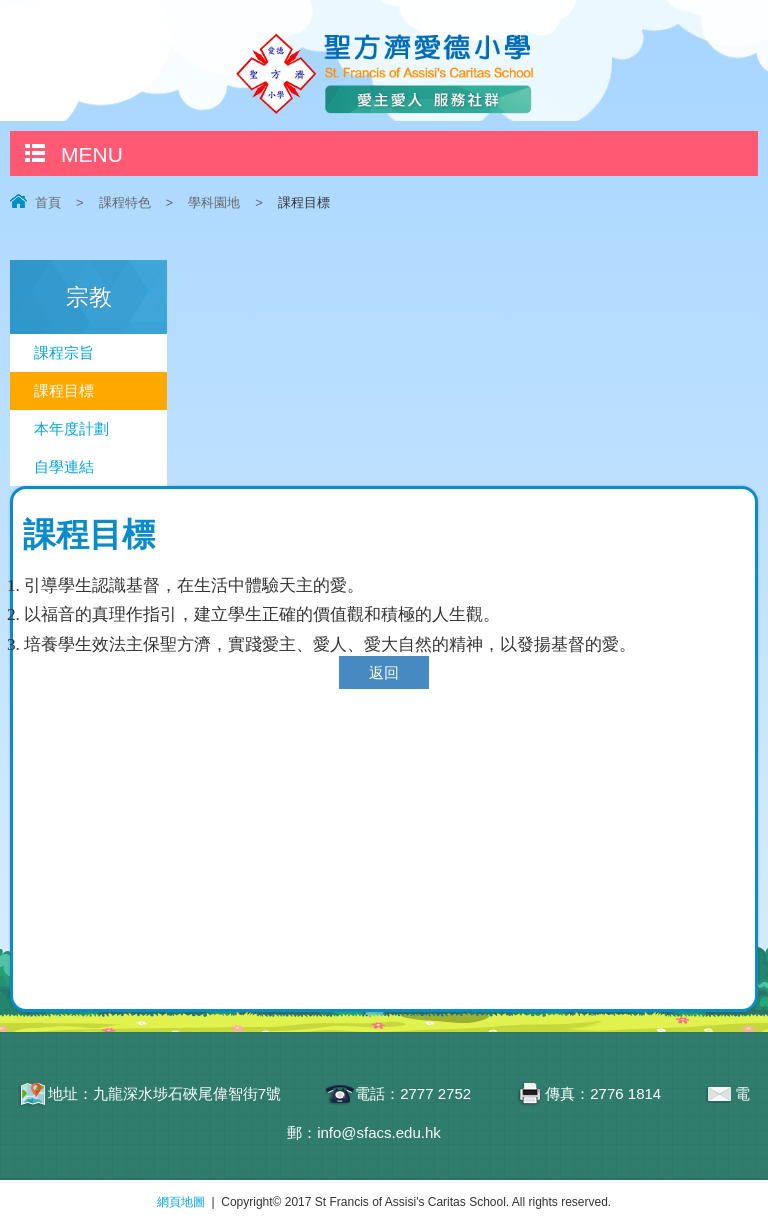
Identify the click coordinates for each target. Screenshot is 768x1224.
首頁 (48, 202)
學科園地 (214, 202)
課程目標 (64, 390)
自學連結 (64, 466)
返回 (384, 672)
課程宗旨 (64, 352)
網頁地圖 (181, 1202)
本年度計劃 (71, 428)
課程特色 (125, 202)
